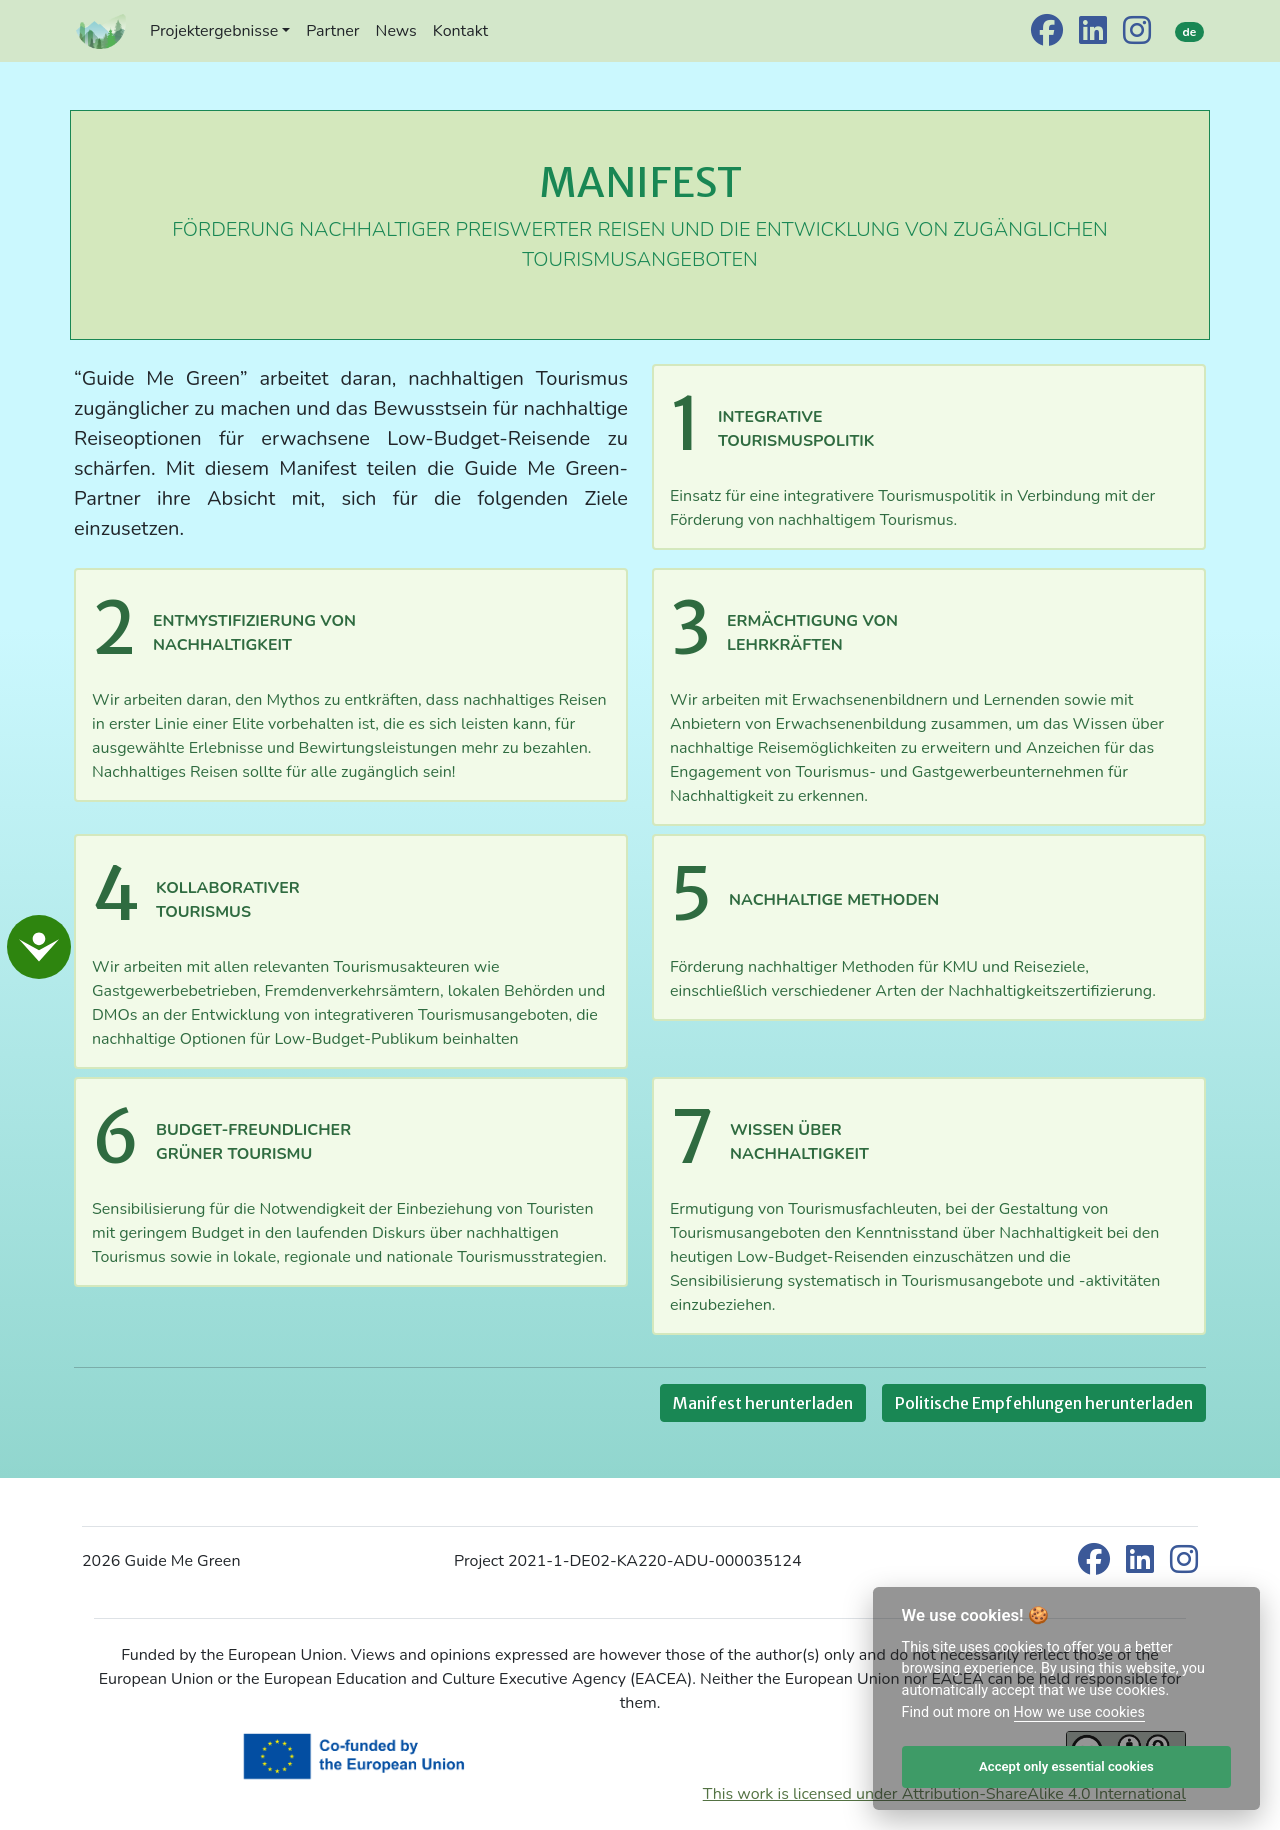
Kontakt (460, 31)
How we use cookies (1079, 1712)
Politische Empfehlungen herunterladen (1044, 1403)
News (396, 31)
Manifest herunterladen (763, 1403)
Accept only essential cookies (1066, 1766)
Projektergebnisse (214, 31)
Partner (332, 31)
